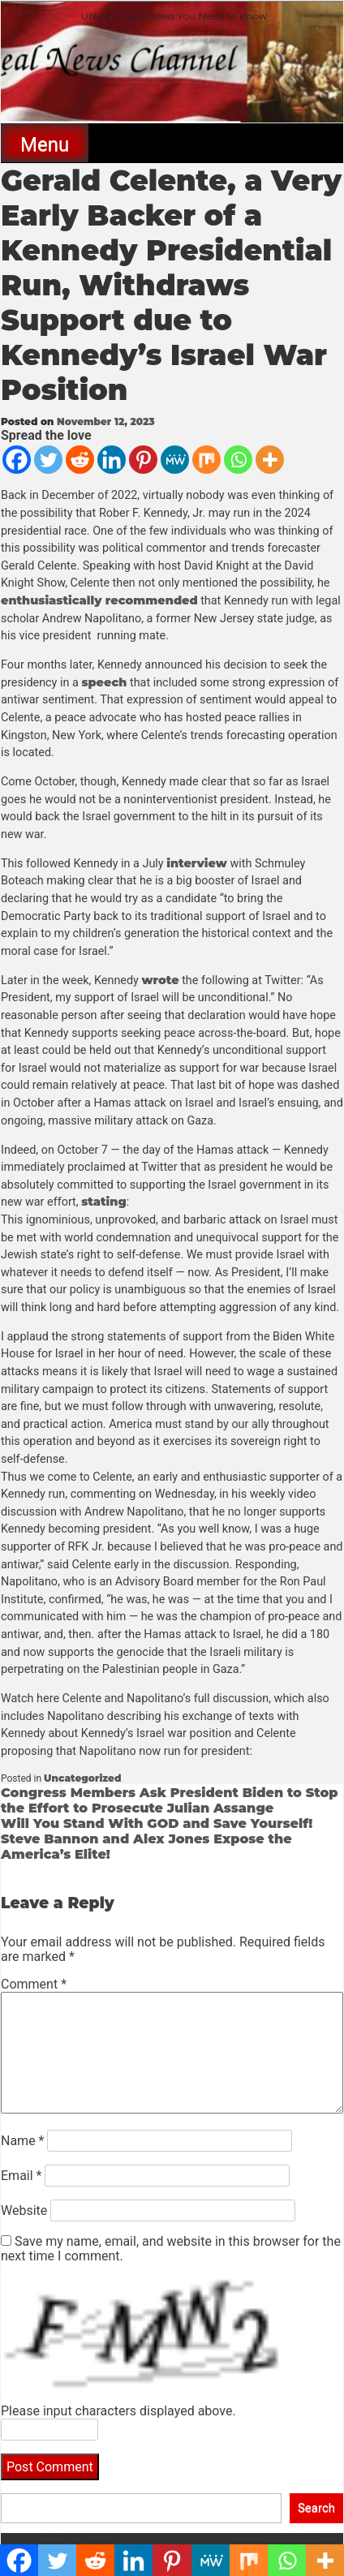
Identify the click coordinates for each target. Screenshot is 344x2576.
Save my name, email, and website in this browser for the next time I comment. (171, 2249)
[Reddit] (80, 459)
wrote (159, 980)
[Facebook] (16, 459)
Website (24, 2210)
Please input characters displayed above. (118, 2411)
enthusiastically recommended (99, 600)
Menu (44, 144)
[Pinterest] (143, 459)
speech (104, 682)
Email (21, 2175)
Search (316, 2508)
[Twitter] (48, 459)
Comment (34, 1984)
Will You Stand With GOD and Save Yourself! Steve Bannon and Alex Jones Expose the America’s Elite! (156, 1839)
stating (104, 1201)
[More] (270, 459)
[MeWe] (175, 459)
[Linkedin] (111, 459)
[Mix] (206, 459)
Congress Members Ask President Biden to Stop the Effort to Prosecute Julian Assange (169, 1800)
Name (23, 2140)
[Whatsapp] (238, 459)
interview (196, 863)
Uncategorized (82, 1778)
